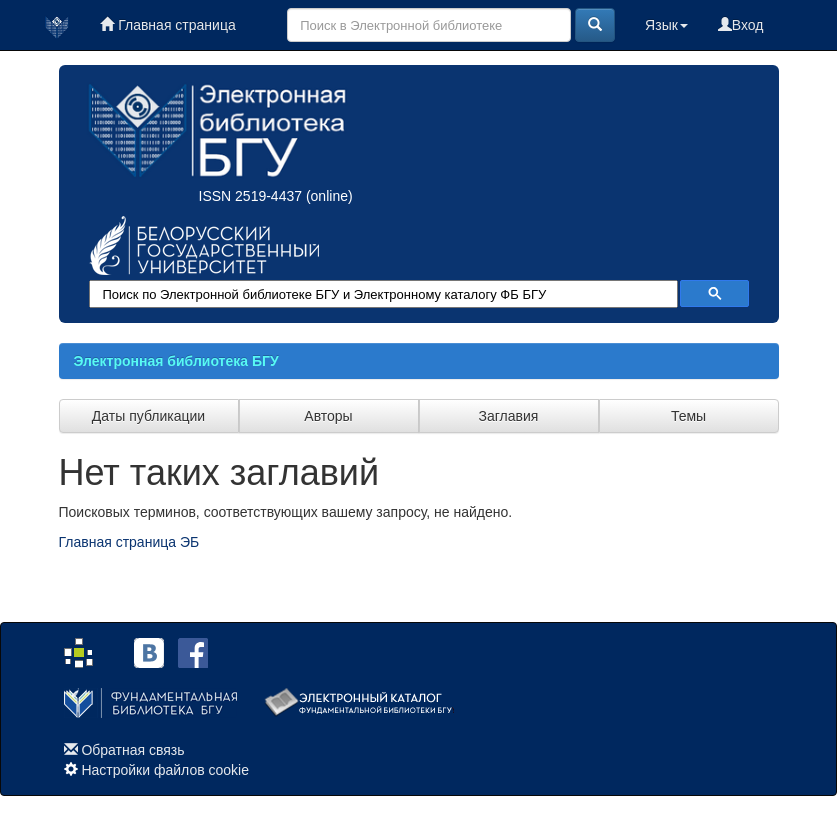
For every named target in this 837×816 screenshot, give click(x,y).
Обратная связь (132, 750)
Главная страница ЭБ (129, 542)
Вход (741, 25)
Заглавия (509, 416)
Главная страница (167, 25)
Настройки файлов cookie (165, 770)
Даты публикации (148, 416)
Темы (688, 416)
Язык (666, 25)
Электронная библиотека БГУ (176, 361)
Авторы (328, 416)
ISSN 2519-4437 (251, 196)
